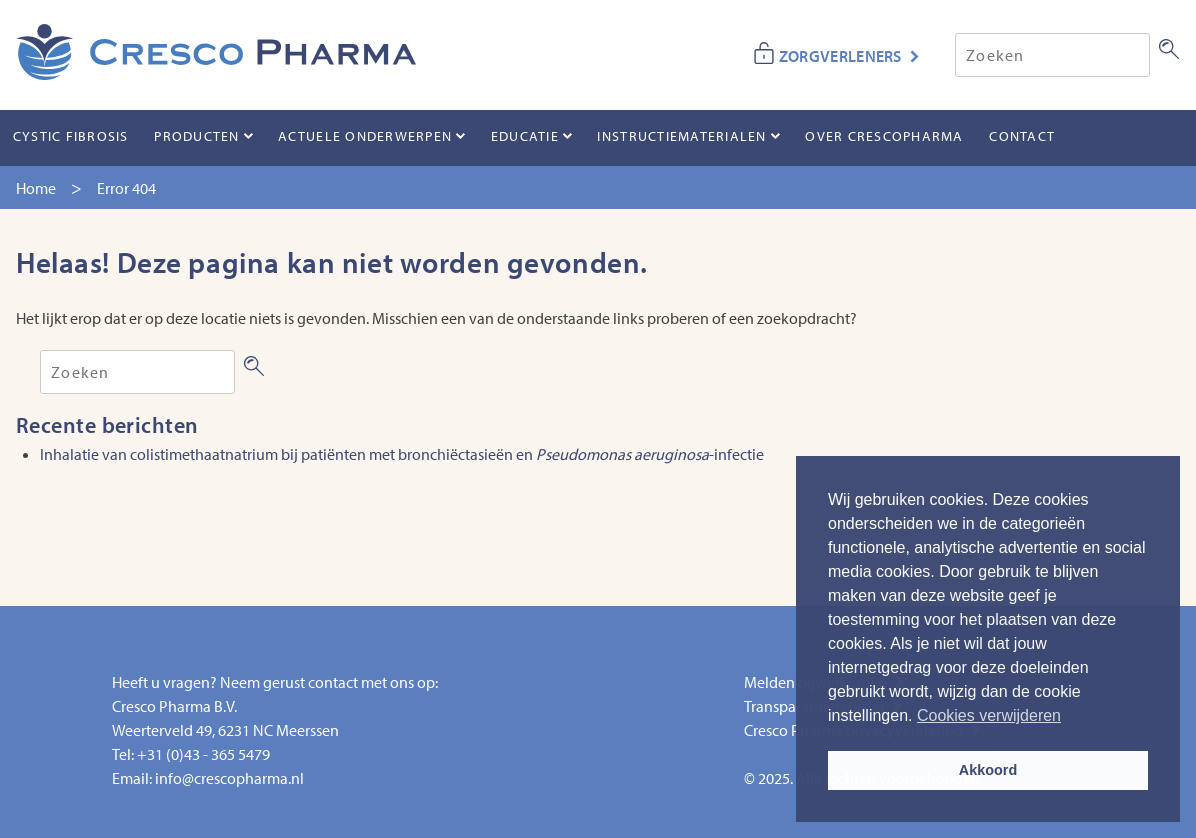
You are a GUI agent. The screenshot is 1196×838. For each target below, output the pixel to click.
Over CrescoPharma (884, 136)
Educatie (525, 136)
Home (36, 188)
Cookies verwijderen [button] (989, 715)
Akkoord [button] (988, 770)
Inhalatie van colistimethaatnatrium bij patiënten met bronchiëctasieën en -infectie (402, 454)
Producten (196, 136)
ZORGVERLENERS (840, 56)
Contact (1022, 136)
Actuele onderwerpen (365, 136)
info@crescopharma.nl (229, 778)
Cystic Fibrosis (71, 136)
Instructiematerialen (681, 136)
